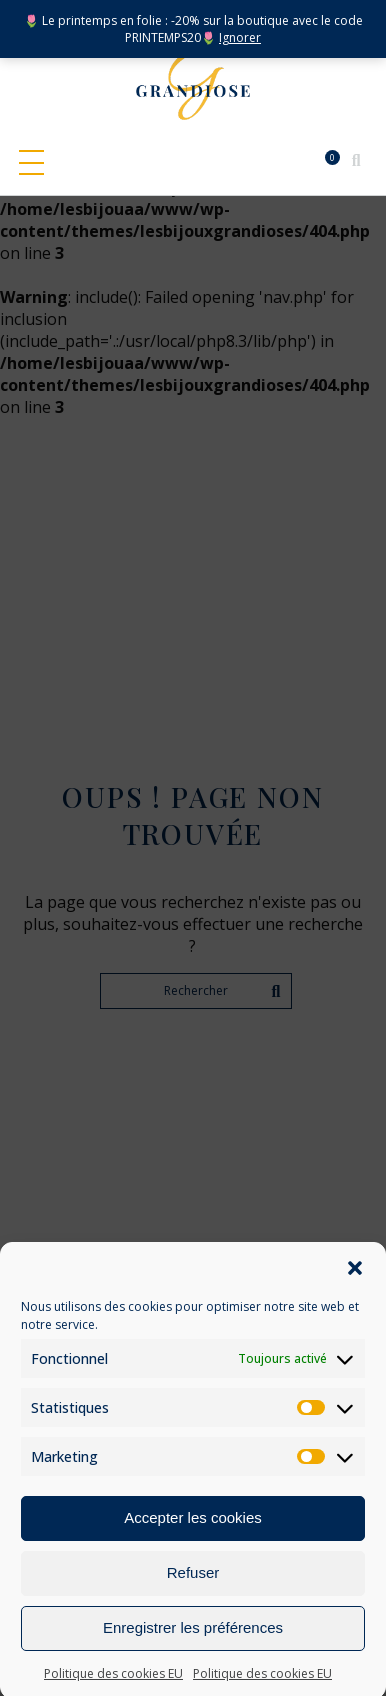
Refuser (193, 1594)
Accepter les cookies (193, 1539)
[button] (355, 1290)
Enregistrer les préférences (193, 1649)
